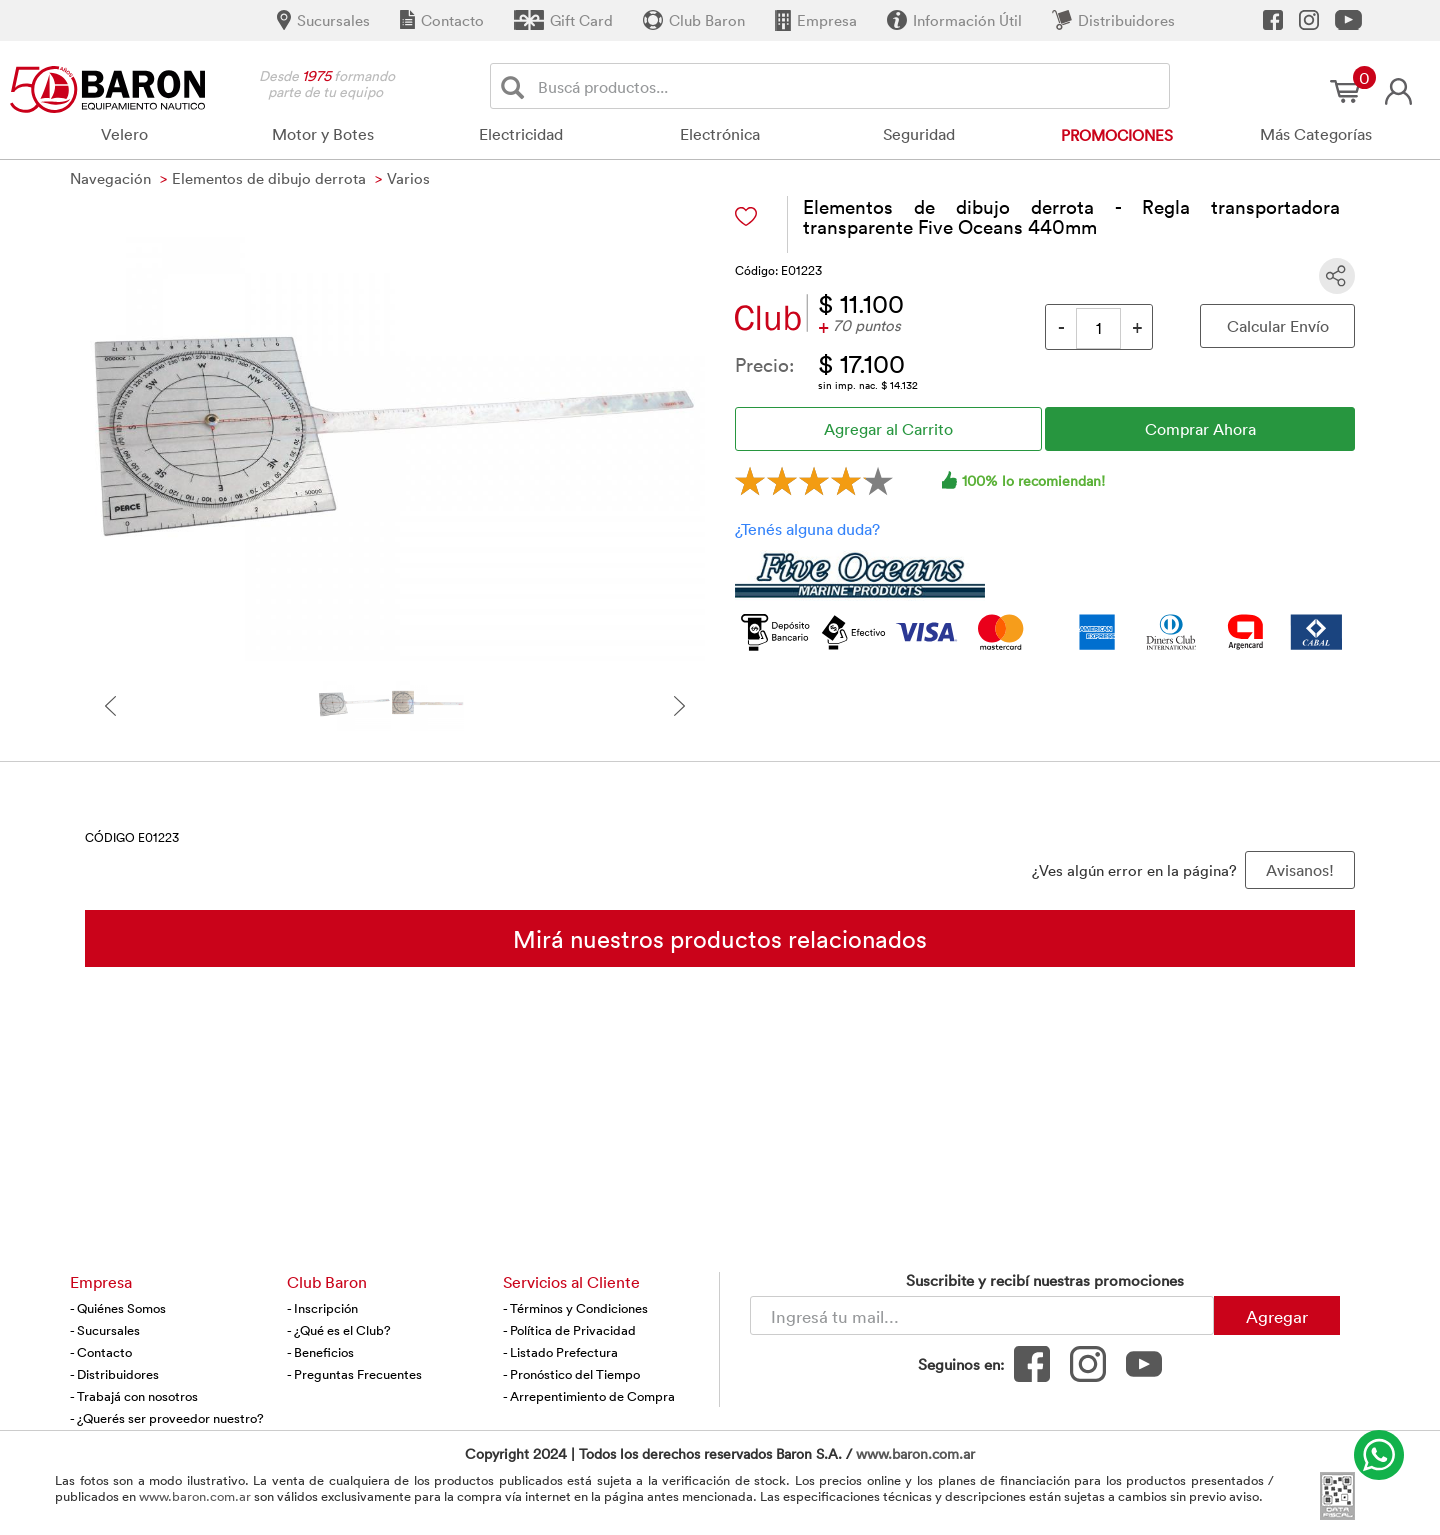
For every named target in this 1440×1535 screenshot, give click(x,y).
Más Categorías (1316, 134)
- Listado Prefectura (560, 1352)
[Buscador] (850, 86)
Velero (124, 134)
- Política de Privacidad (569, 1330)
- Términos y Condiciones (575, 1308)
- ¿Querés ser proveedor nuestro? (167, 1418)
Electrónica (720, 134)
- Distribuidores (114, 1374)
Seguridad (919, 134)
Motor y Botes (323, 134)
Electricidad (521, 134)
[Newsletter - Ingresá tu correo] (982, 1315)
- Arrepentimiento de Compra (589, 1396)
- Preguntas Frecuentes (354, 1374)
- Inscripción (322, 1308)
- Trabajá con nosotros (134, 1396)
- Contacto (101, 1352)
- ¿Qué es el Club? (339, 1330)
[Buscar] (516, 86)
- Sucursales (105, 1330)
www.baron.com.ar (915, 1453)
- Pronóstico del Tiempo (571, 1374)
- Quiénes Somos (118, 1308)
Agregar (1277, 1316)
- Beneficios (320, 1352)
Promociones (1117, 135)
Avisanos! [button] (1300, 870)
